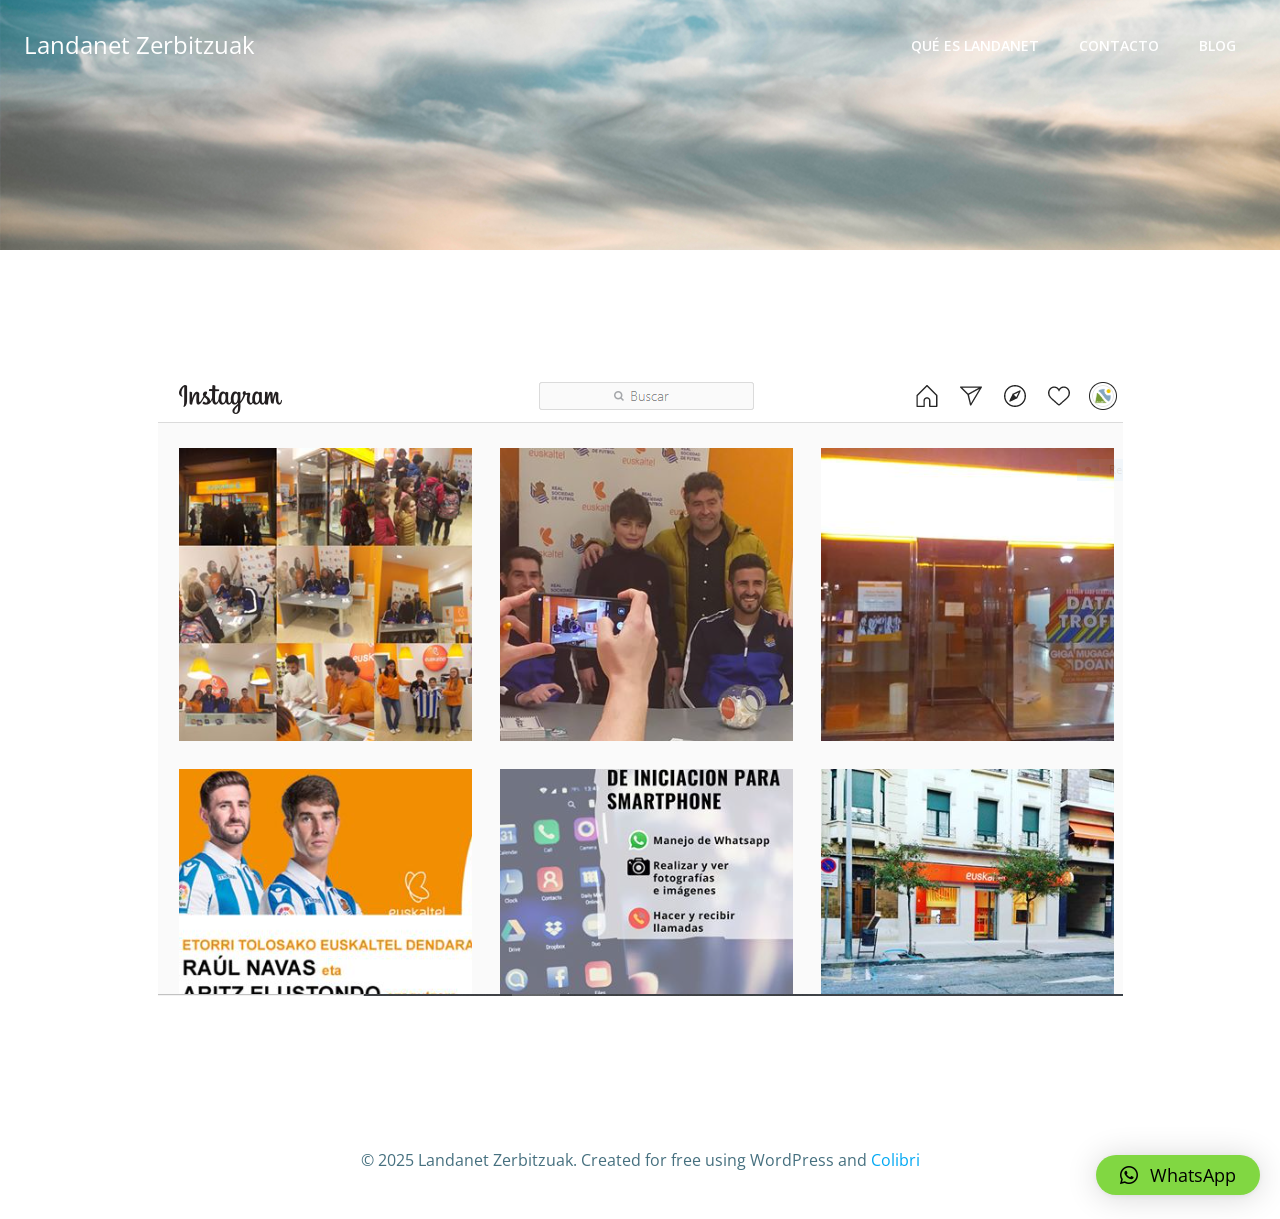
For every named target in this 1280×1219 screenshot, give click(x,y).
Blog (1217, 45)
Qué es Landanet (975, 45)
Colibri (895, 1160)
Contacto (1119, 45)
